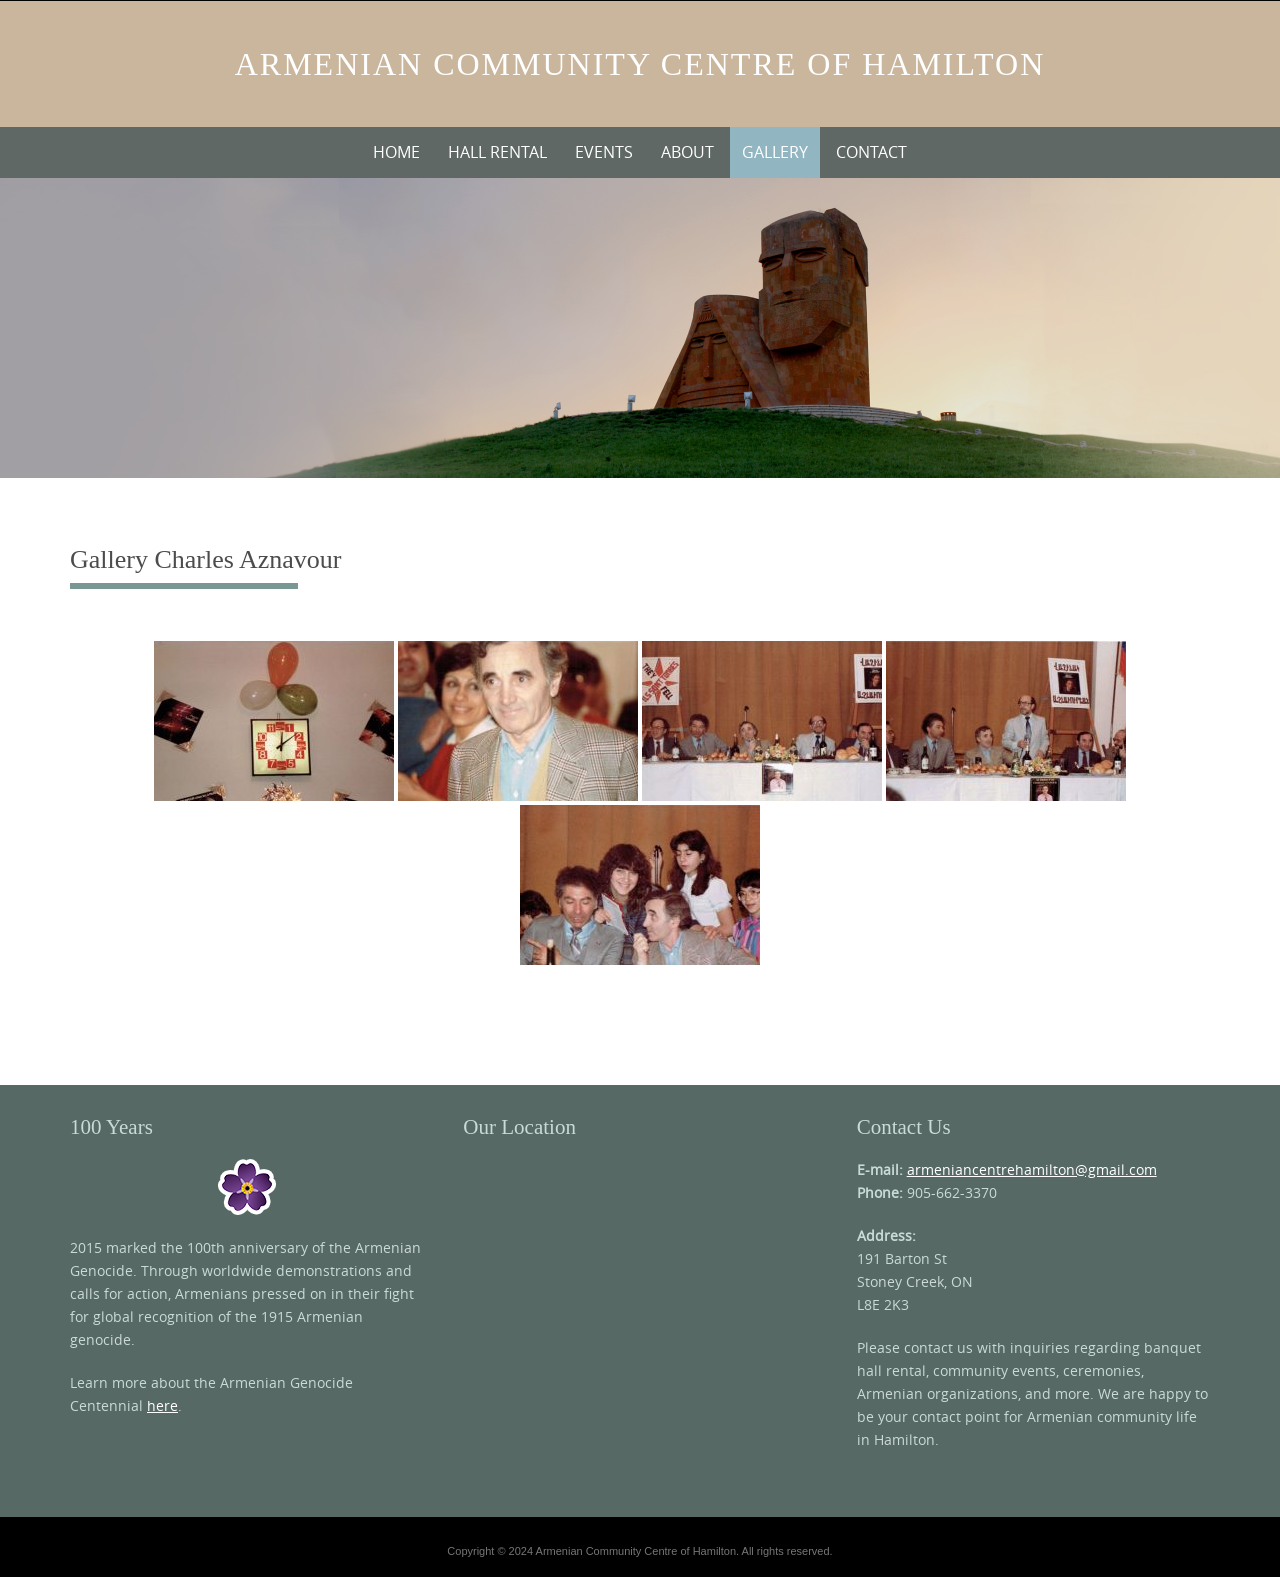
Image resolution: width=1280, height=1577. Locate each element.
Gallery (775, 152)
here (162, 1405)
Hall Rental (497, 152)
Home (396, 152)
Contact (871, 152)
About (687, 152)
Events (604, 152)
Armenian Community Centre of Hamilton (640, 64)
